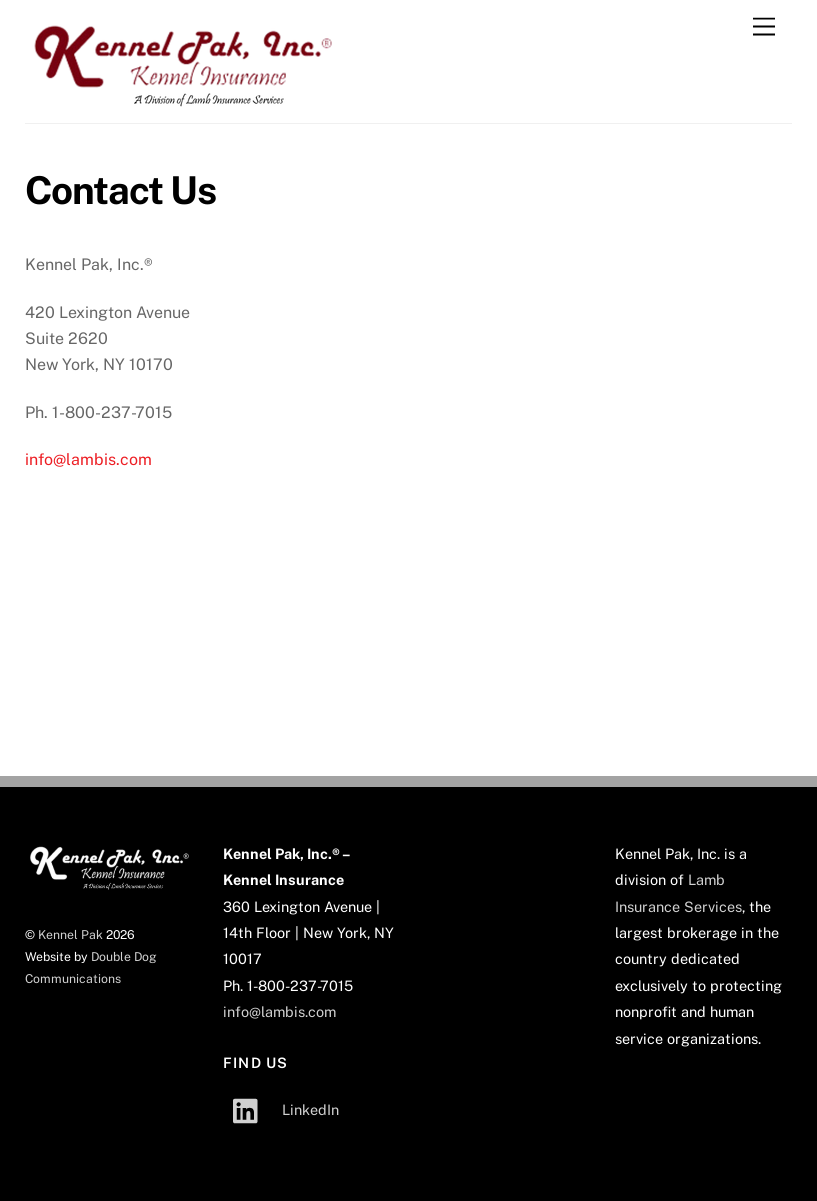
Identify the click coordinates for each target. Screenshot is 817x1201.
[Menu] (764, 27)
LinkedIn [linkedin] (281, 1109)
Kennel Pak (70, 934)
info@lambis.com (88, 459)
